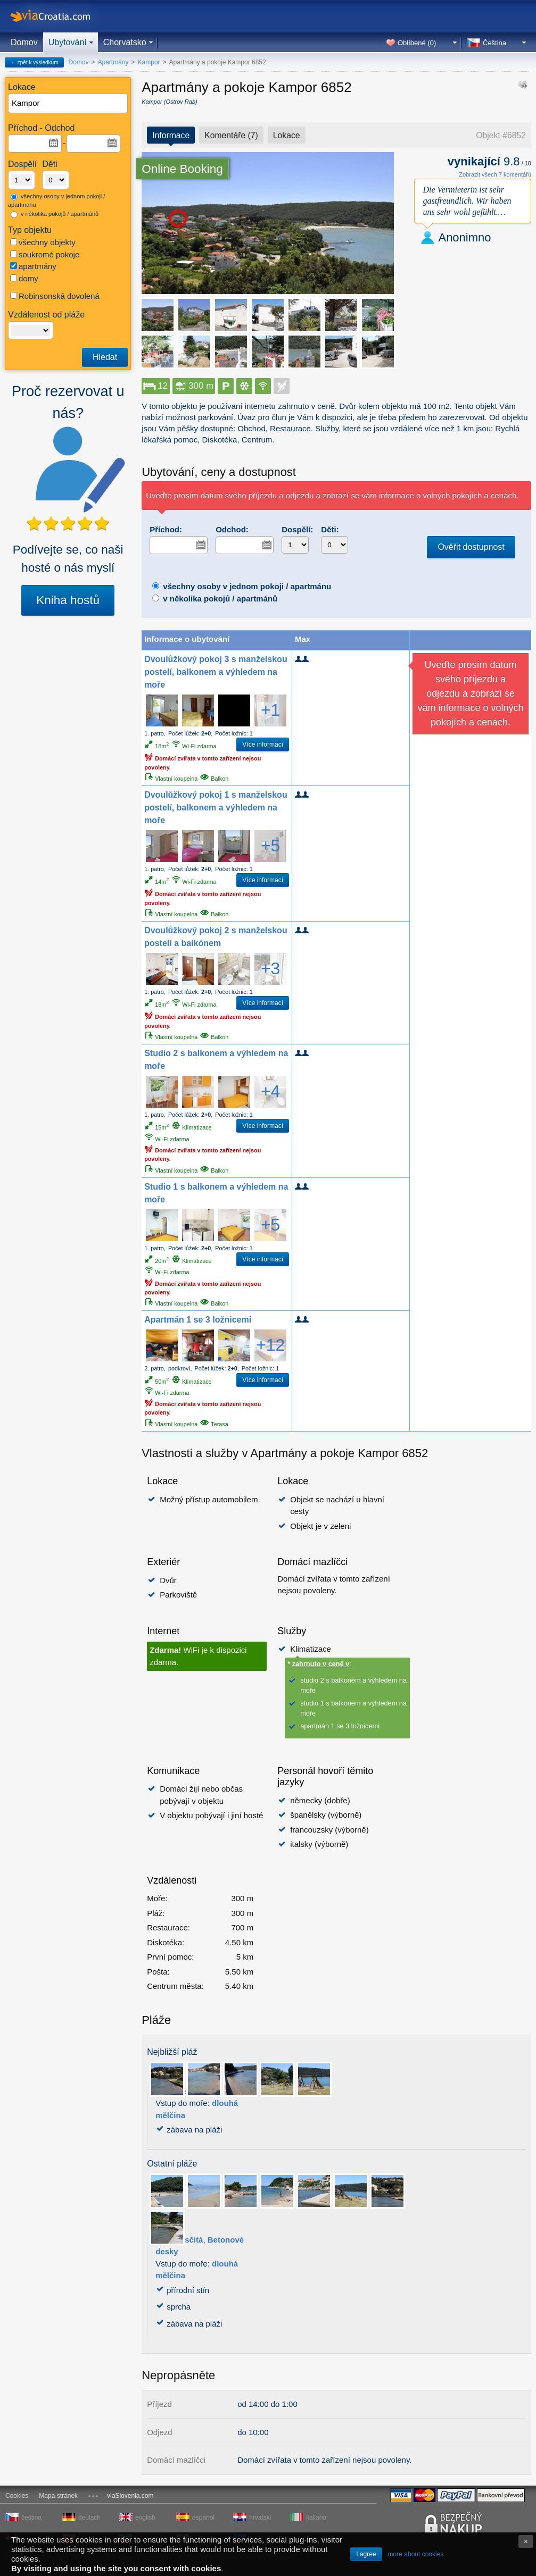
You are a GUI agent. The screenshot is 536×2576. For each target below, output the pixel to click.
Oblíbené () (417, 43)
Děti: (330, 529)
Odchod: (232, 529)
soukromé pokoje (44, 254)
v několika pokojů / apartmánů (54, 214)
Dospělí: (297, 529)
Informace (170, 135)
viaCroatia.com (61, 16)
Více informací (262, 744)
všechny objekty (43, 242)
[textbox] (68, 103)
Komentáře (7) (231, 135)
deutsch (89, 2517)
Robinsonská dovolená (55, 295)
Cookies (16, 2495)
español (203, 2517)
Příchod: (166, 529)
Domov (24, 42)
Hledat (105, 357)
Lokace (286, 135)
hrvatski (260, 2517)
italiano (316, 2517)
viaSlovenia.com (130, 2495)
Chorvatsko (124, 42)
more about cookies (416, 2554)
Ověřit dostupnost (471, 546)
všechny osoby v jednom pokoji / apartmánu (56, 200)
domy (24, 278)
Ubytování (67, 42)
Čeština (494, 43)
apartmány (33, 266)
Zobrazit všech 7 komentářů (495, 174)
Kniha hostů (68, 600)
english (145, 2517)
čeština (31, 2517)
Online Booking (182, 168)
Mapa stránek (58, 2495)
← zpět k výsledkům (34, 62)
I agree (366, 2554)
